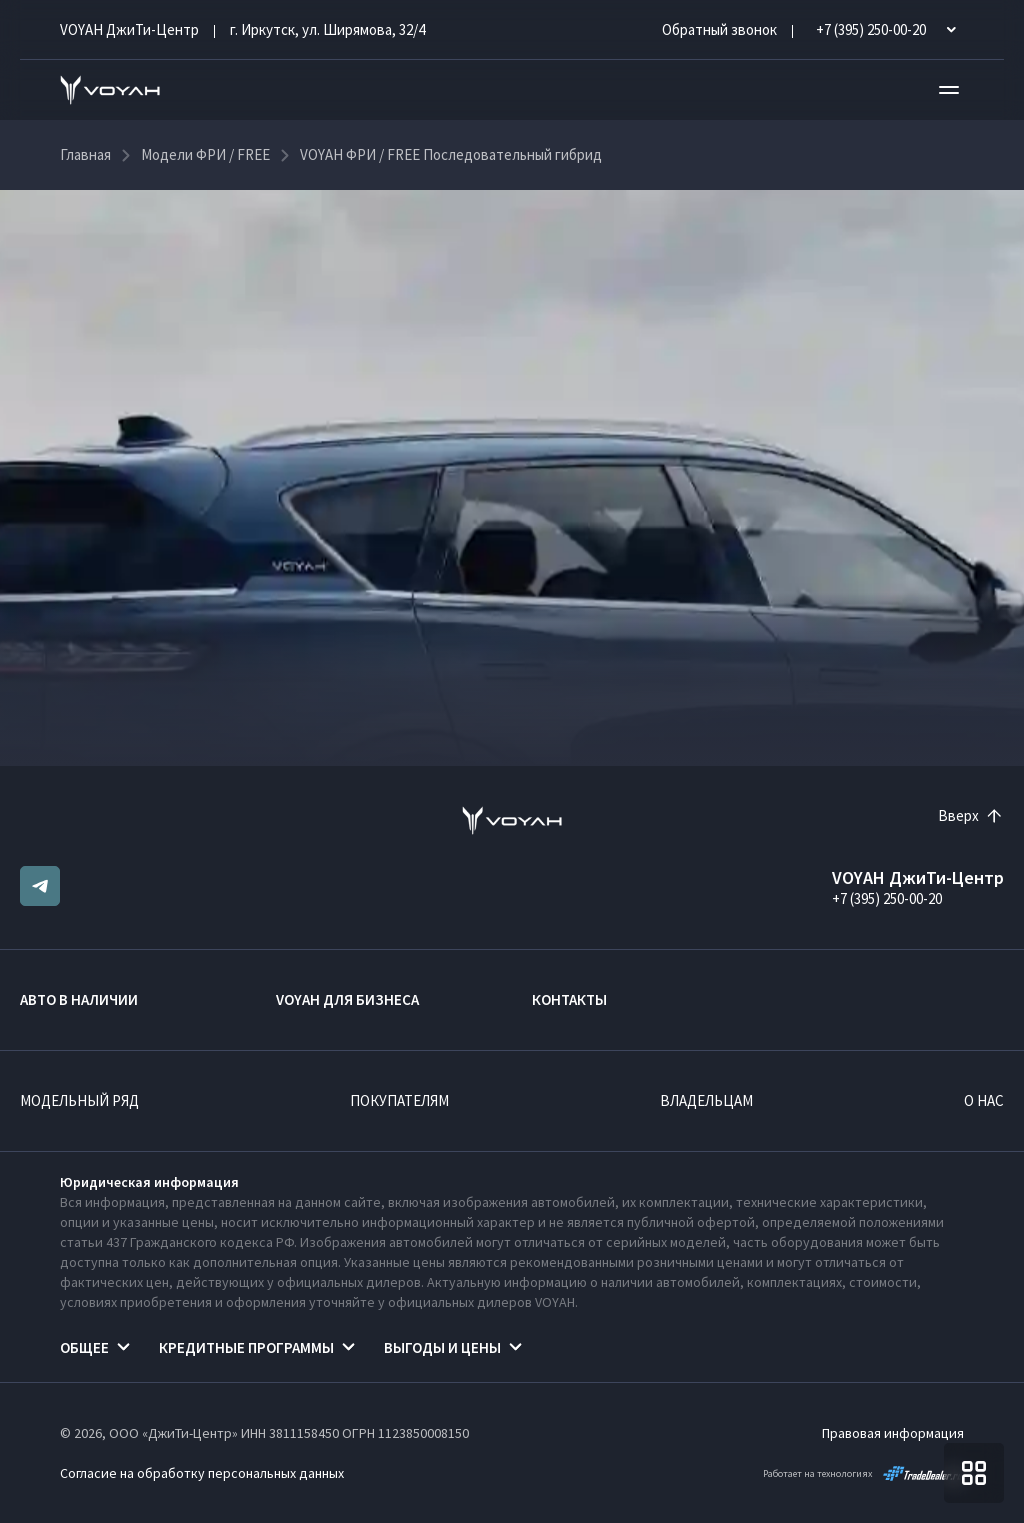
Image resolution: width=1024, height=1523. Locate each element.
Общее (84, 1347)
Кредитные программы (246, 1347)
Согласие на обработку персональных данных (202, 1473)
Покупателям (399, 1100)
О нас (984, 1100)
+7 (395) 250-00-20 (887, 898)
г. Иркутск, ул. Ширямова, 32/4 (327, 29)
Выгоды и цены (442, 1347)
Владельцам (706, 1100)
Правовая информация (893, 1433)
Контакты (569, 999)
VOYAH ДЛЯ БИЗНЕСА (347, 999)
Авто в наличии (79, 999)
